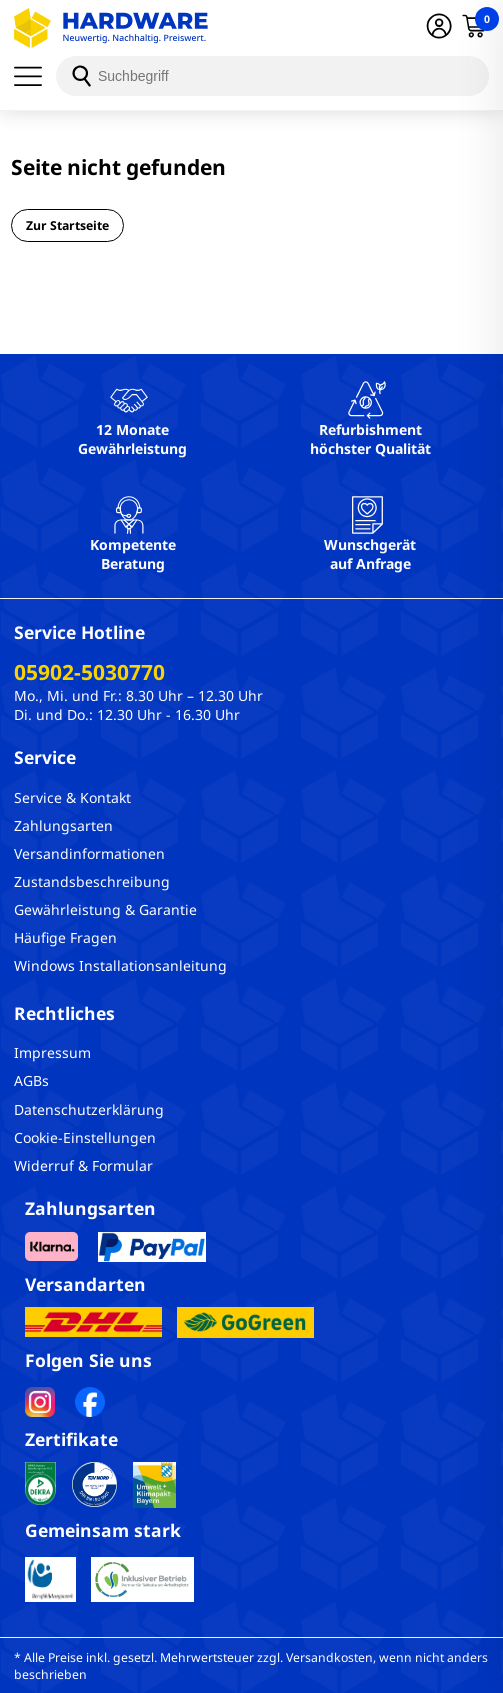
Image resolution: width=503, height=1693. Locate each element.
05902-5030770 (89, 672)
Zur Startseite (67, 225)
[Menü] (35, 76)
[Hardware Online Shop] (111, 28)
